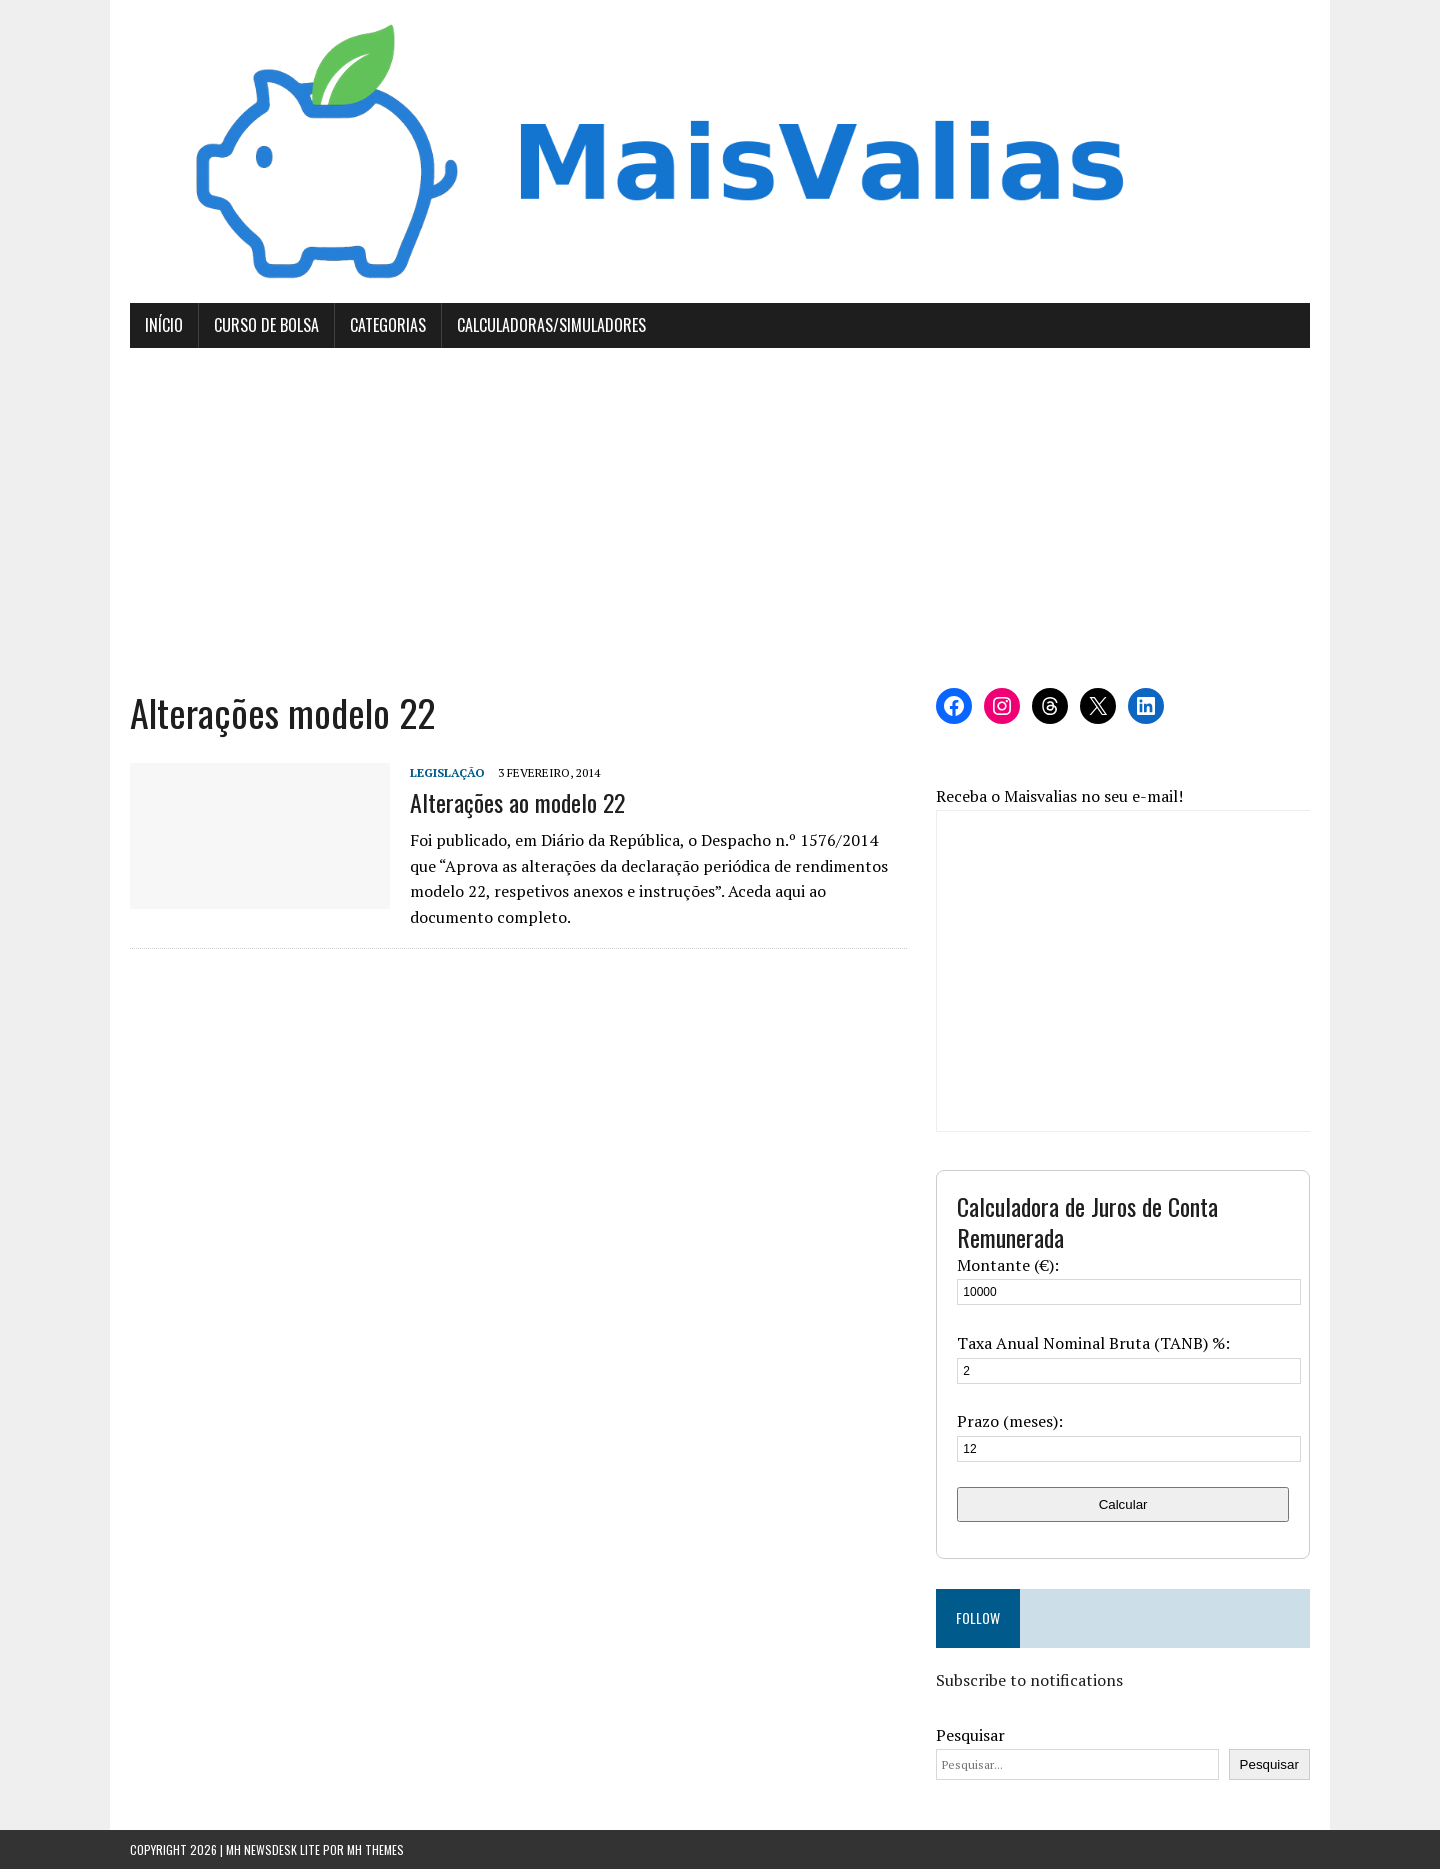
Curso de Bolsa (266, 325)
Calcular (1123, 1504)
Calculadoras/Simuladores (551, 325)
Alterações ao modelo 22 (517, 802)
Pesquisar (970, 1735)
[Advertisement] (720, 518)
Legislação (447, 772)
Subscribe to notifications (1029, 1680)
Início (164, 325)
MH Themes (375, 1849)
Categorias (388, 325)
